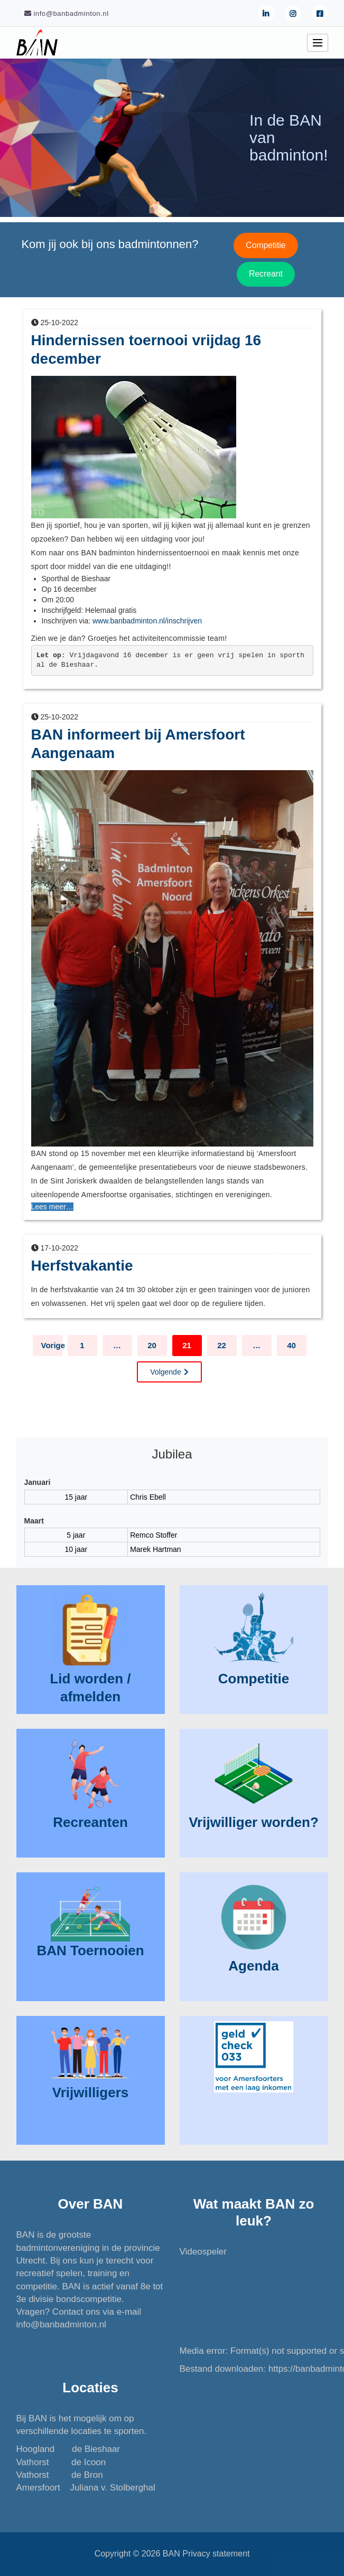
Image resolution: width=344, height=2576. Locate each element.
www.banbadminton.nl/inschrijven (147, 621)
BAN (171, 2553)
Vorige (51, 1345)
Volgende (165, 1372)
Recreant (266, 273)
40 (291, 1345)
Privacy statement (215, 2553)
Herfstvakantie (82, 1265)
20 (151, 1345)
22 (221, 1345)
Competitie (265, 245)
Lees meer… (52, 1206)
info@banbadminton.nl (61, 2324)
